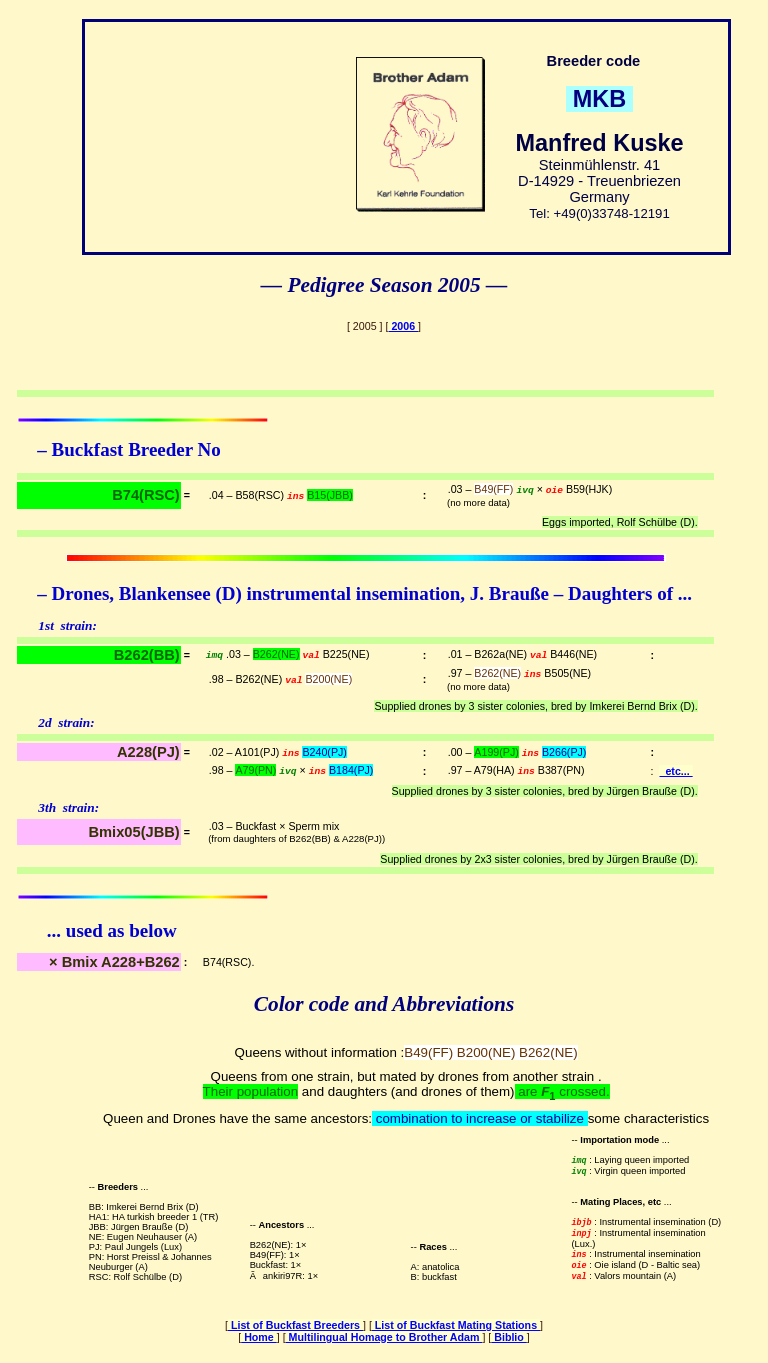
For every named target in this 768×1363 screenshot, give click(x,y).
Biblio (509, 1337)
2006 (403, 326)
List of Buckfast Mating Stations (456, 1325)
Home (259, 1337)
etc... (675, 771)
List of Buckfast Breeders (295, 1325)
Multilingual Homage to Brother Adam (384, 1337)
